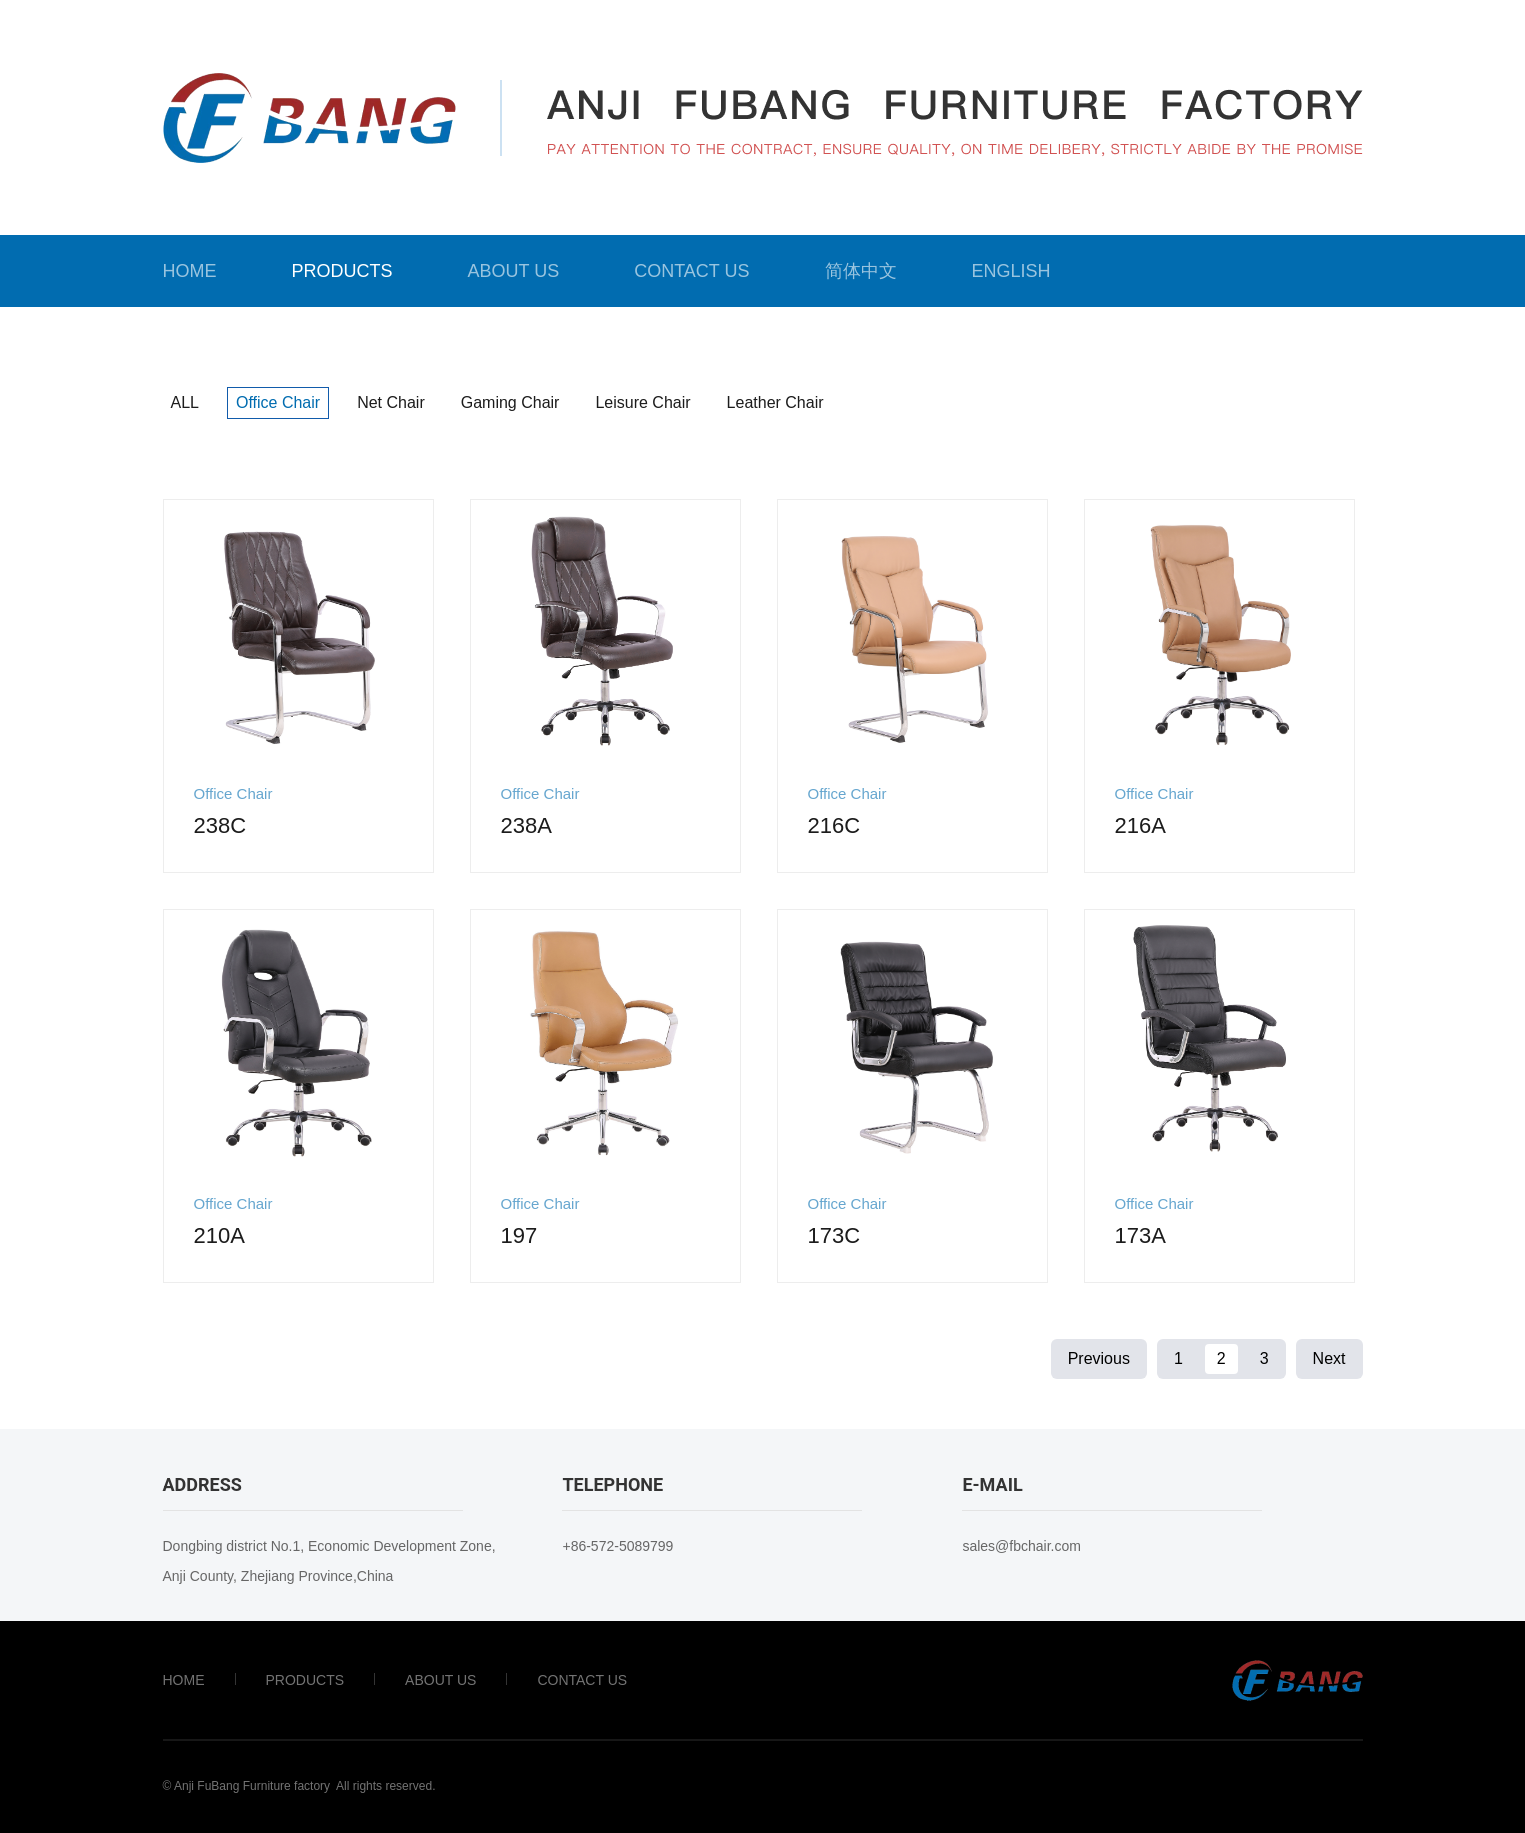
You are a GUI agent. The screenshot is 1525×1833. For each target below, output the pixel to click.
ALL (185, 402)
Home (190, 271)
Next (1329, 1358)
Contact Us (691, 271)
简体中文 (861, 271)
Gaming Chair (510, 402)
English (1011, 271)
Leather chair (775, 402)
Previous (1099, 1358)
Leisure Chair (642, 402)
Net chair (391, 402)
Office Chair (278, 402)
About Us (514, 271)
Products (342, 271)
